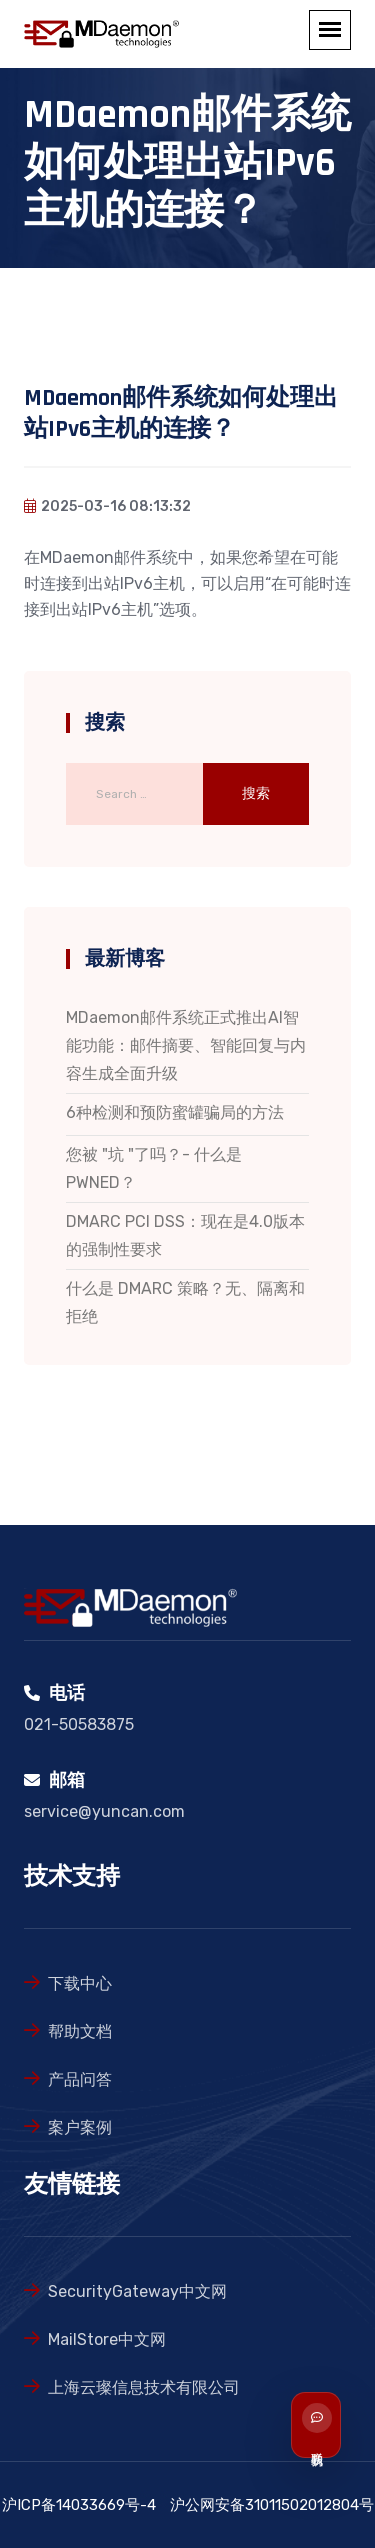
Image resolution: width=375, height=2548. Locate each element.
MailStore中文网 (107, 2339)
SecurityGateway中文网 (137, 2291)
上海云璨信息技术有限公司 (144, 2387)
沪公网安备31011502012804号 (272, 2505)
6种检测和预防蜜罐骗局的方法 (175, 1112)
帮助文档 (80, 2031)
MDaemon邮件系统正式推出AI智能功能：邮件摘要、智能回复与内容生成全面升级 (186, 1045)
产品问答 (80, 2079)
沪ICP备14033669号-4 (79, 2505)
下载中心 (80, 1983)
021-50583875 (79, 1724)
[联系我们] (338, 2425)
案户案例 (80, 2127)
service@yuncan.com (104, 1811)
